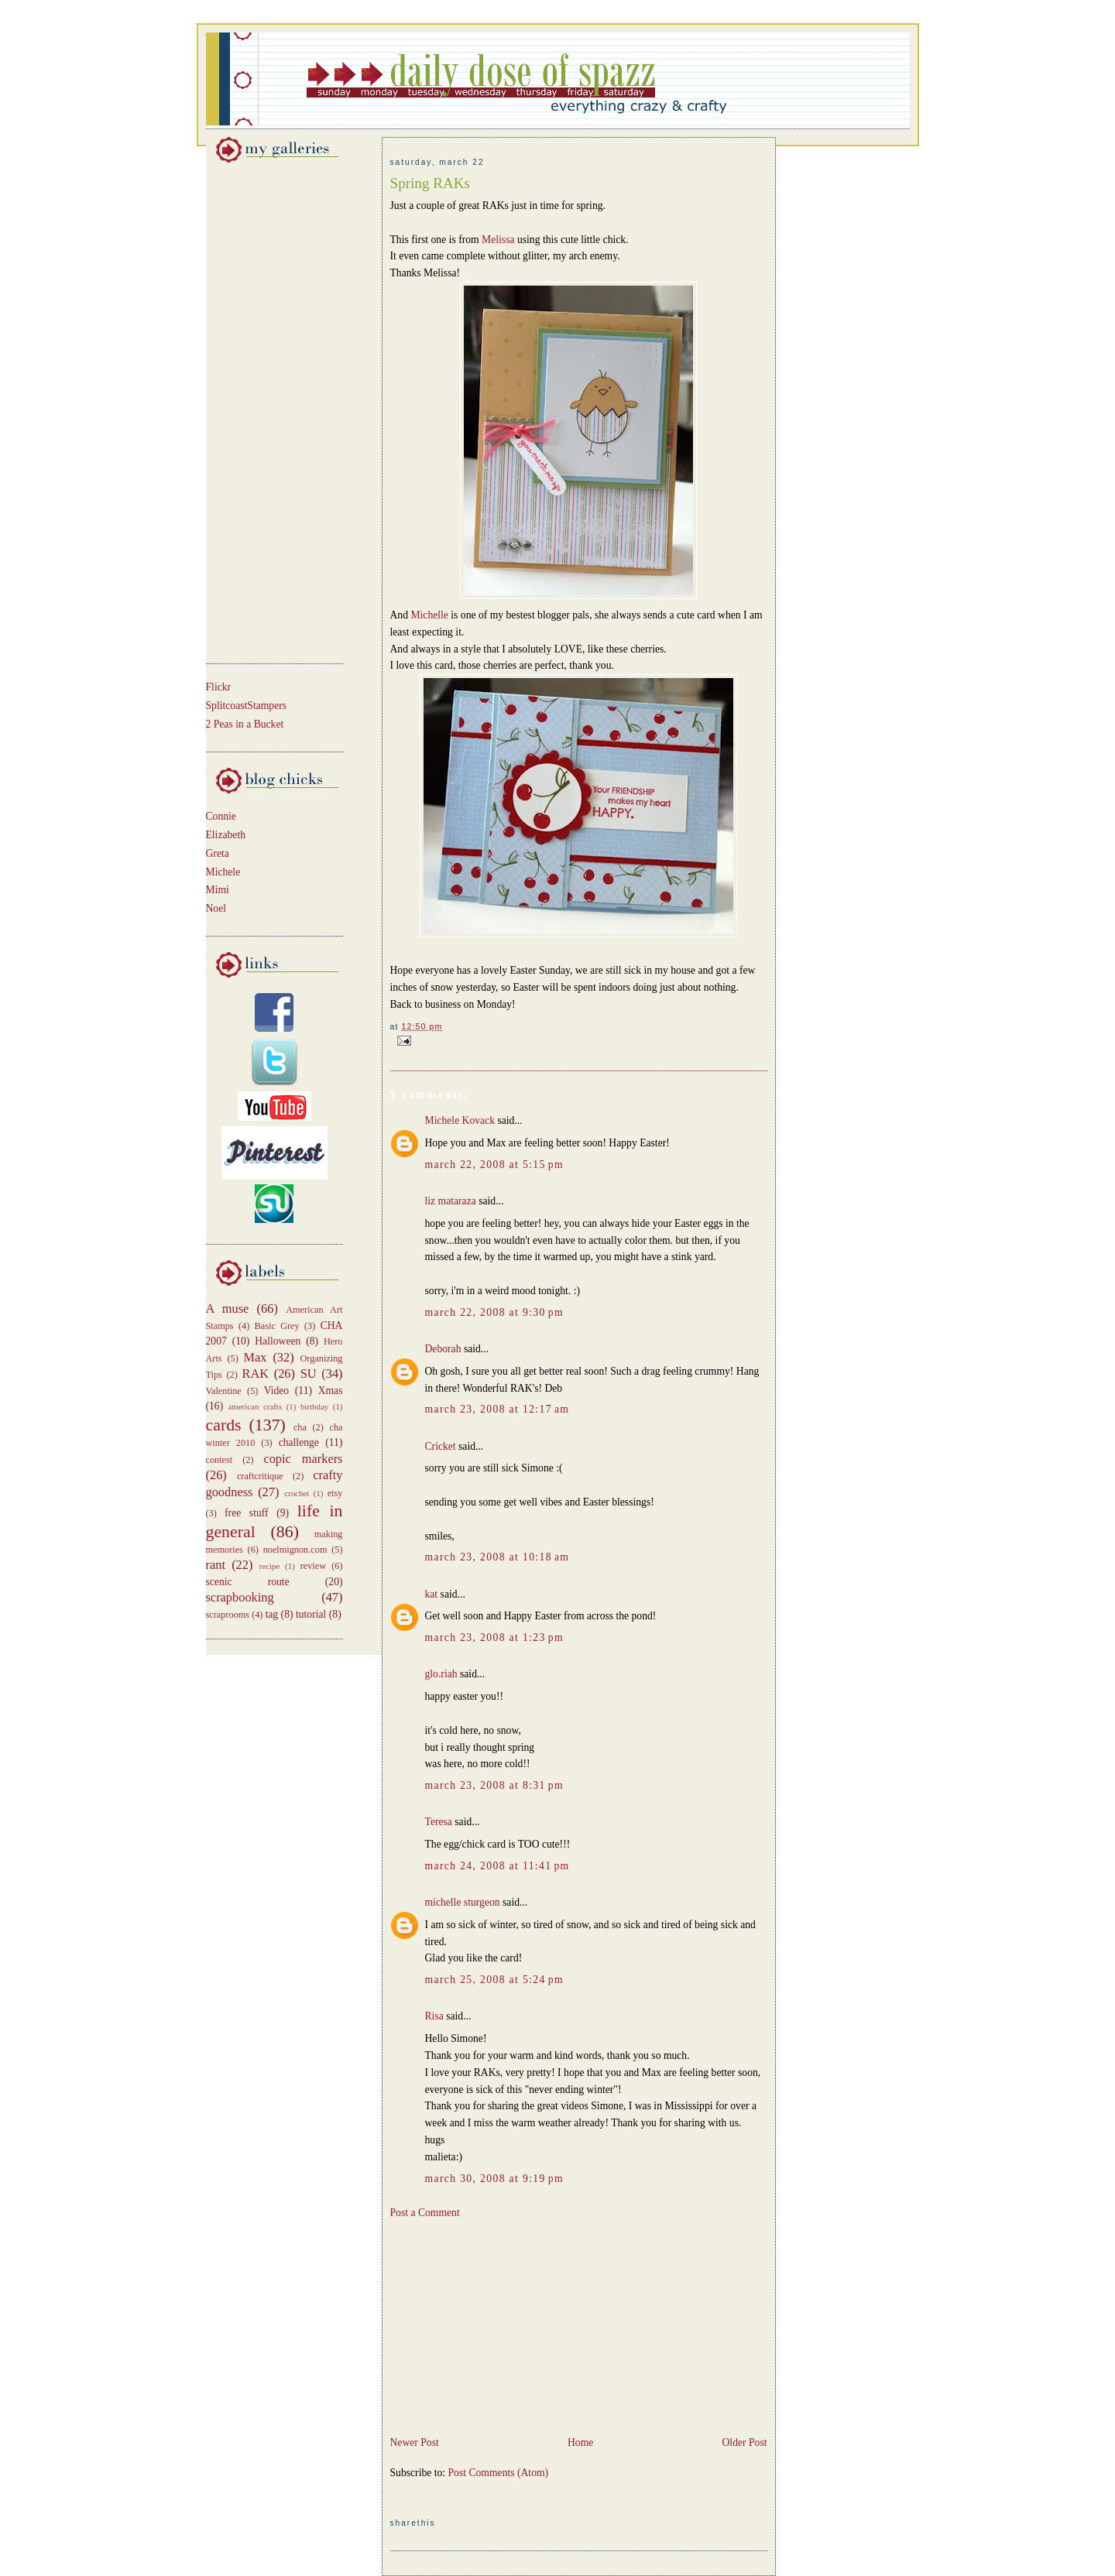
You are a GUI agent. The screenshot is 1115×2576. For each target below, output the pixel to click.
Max (255, 1357)
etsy (335, 1493)
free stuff (247, 1513)
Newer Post (414, 2442)
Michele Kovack (460, 1120)
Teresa (438, 1822)
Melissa (498, 239)
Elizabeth (226, 835)
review (313, 1565)
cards (224, 1425)
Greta (217, 853)
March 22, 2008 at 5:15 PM (494, 1164)
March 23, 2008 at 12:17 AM (497, 1409)
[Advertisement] (252, 410)
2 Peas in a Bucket (245, 724)
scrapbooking (240, 1597)
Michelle (430, 615)
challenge (299, 1442)
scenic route (248, 1582)
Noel (216, 908)
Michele (223, 872)
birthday (314, 1406)
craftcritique (260, 1476)
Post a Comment (425, 2212)
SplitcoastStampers (246, 705)
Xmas (330, 1390)
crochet (296, 1493)
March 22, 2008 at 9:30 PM (494, 1312)
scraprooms (228, 1614)
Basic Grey (277, 1326)
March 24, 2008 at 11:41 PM (497, 1866)
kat (431, 1594)
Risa (434, 2016)
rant (215, 1564)
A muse (227, 1308)
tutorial (311, 1614)
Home (580, 2442)
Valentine (224, 1391)
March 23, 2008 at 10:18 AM (497, 1557)
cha (300, 1427)
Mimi (217, 890)
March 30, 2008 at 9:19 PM (494, 2178)
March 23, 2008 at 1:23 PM (494, 1637)
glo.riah (441, 1674)
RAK (255, 1373)
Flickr (219, 687)
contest (219, 1459)
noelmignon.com (295, 1549)
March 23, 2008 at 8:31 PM (494, 1785)
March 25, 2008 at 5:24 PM (494, 1979)
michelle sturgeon (462, 1902)
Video (277, 1390)
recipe (269, 1566)
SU (308, 1373)
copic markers (302, 1458)
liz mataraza (450, 1201)
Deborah (443, 1349)
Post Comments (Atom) (498, 2472)
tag (272, 1614)
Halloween (277, 1341)
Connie (221, 816)
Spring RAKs (430, 183)
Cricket (440, 1446)
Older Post (744, 2442)
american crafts (255, 1406)
